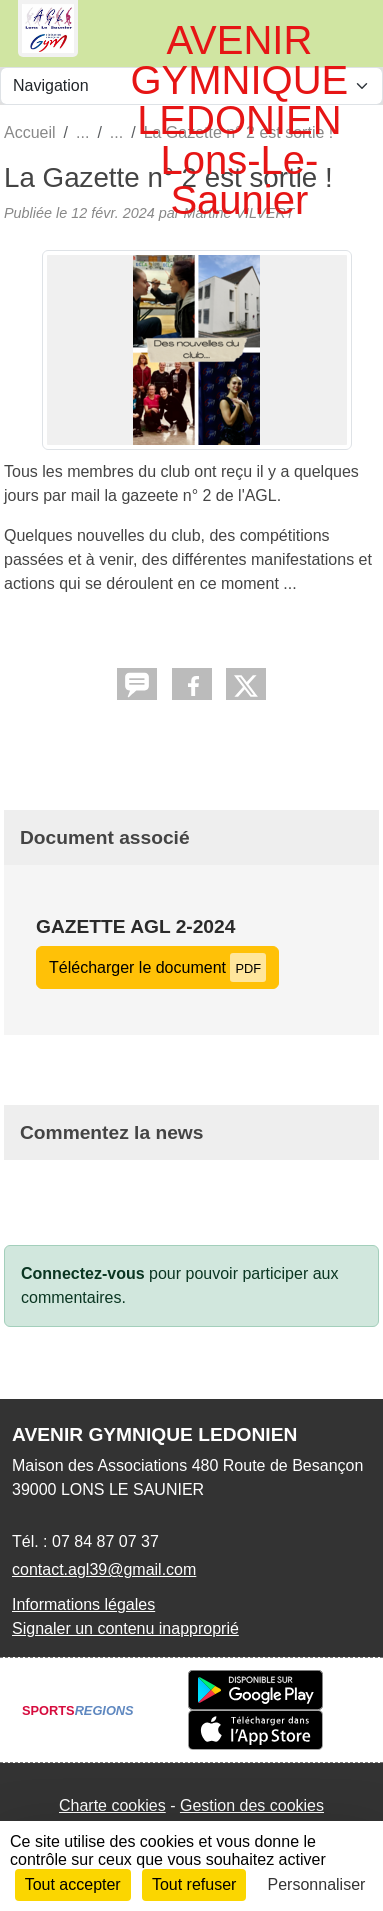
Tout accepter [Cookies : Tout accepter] (73, 1884)
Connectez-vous (83, 1273)
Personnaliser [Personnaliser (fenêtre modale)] (317, 1884)
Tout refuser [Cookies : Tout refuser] (194, 1884)
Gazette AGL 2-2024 (135, 926)
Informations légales (83, 1604)
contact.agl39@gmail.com (104, 1569)
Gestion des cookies (252, 1805)
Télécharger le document (157, 967)
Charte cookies (112, 1805)
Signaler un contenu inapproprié (125, 1628)
